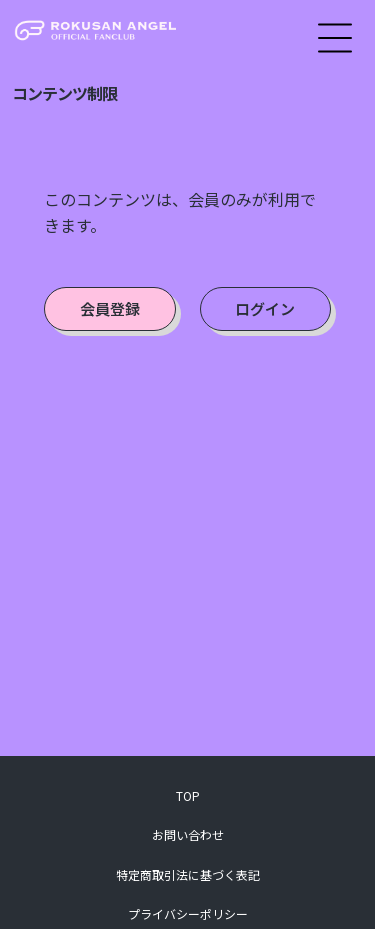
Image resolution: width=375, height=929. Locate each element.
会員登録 (110, 308)
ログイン (265, 308)
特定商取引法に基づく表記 (188, 874)
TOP (188, 795)
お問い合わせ (188, 834)
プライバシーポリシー (188, 913)
